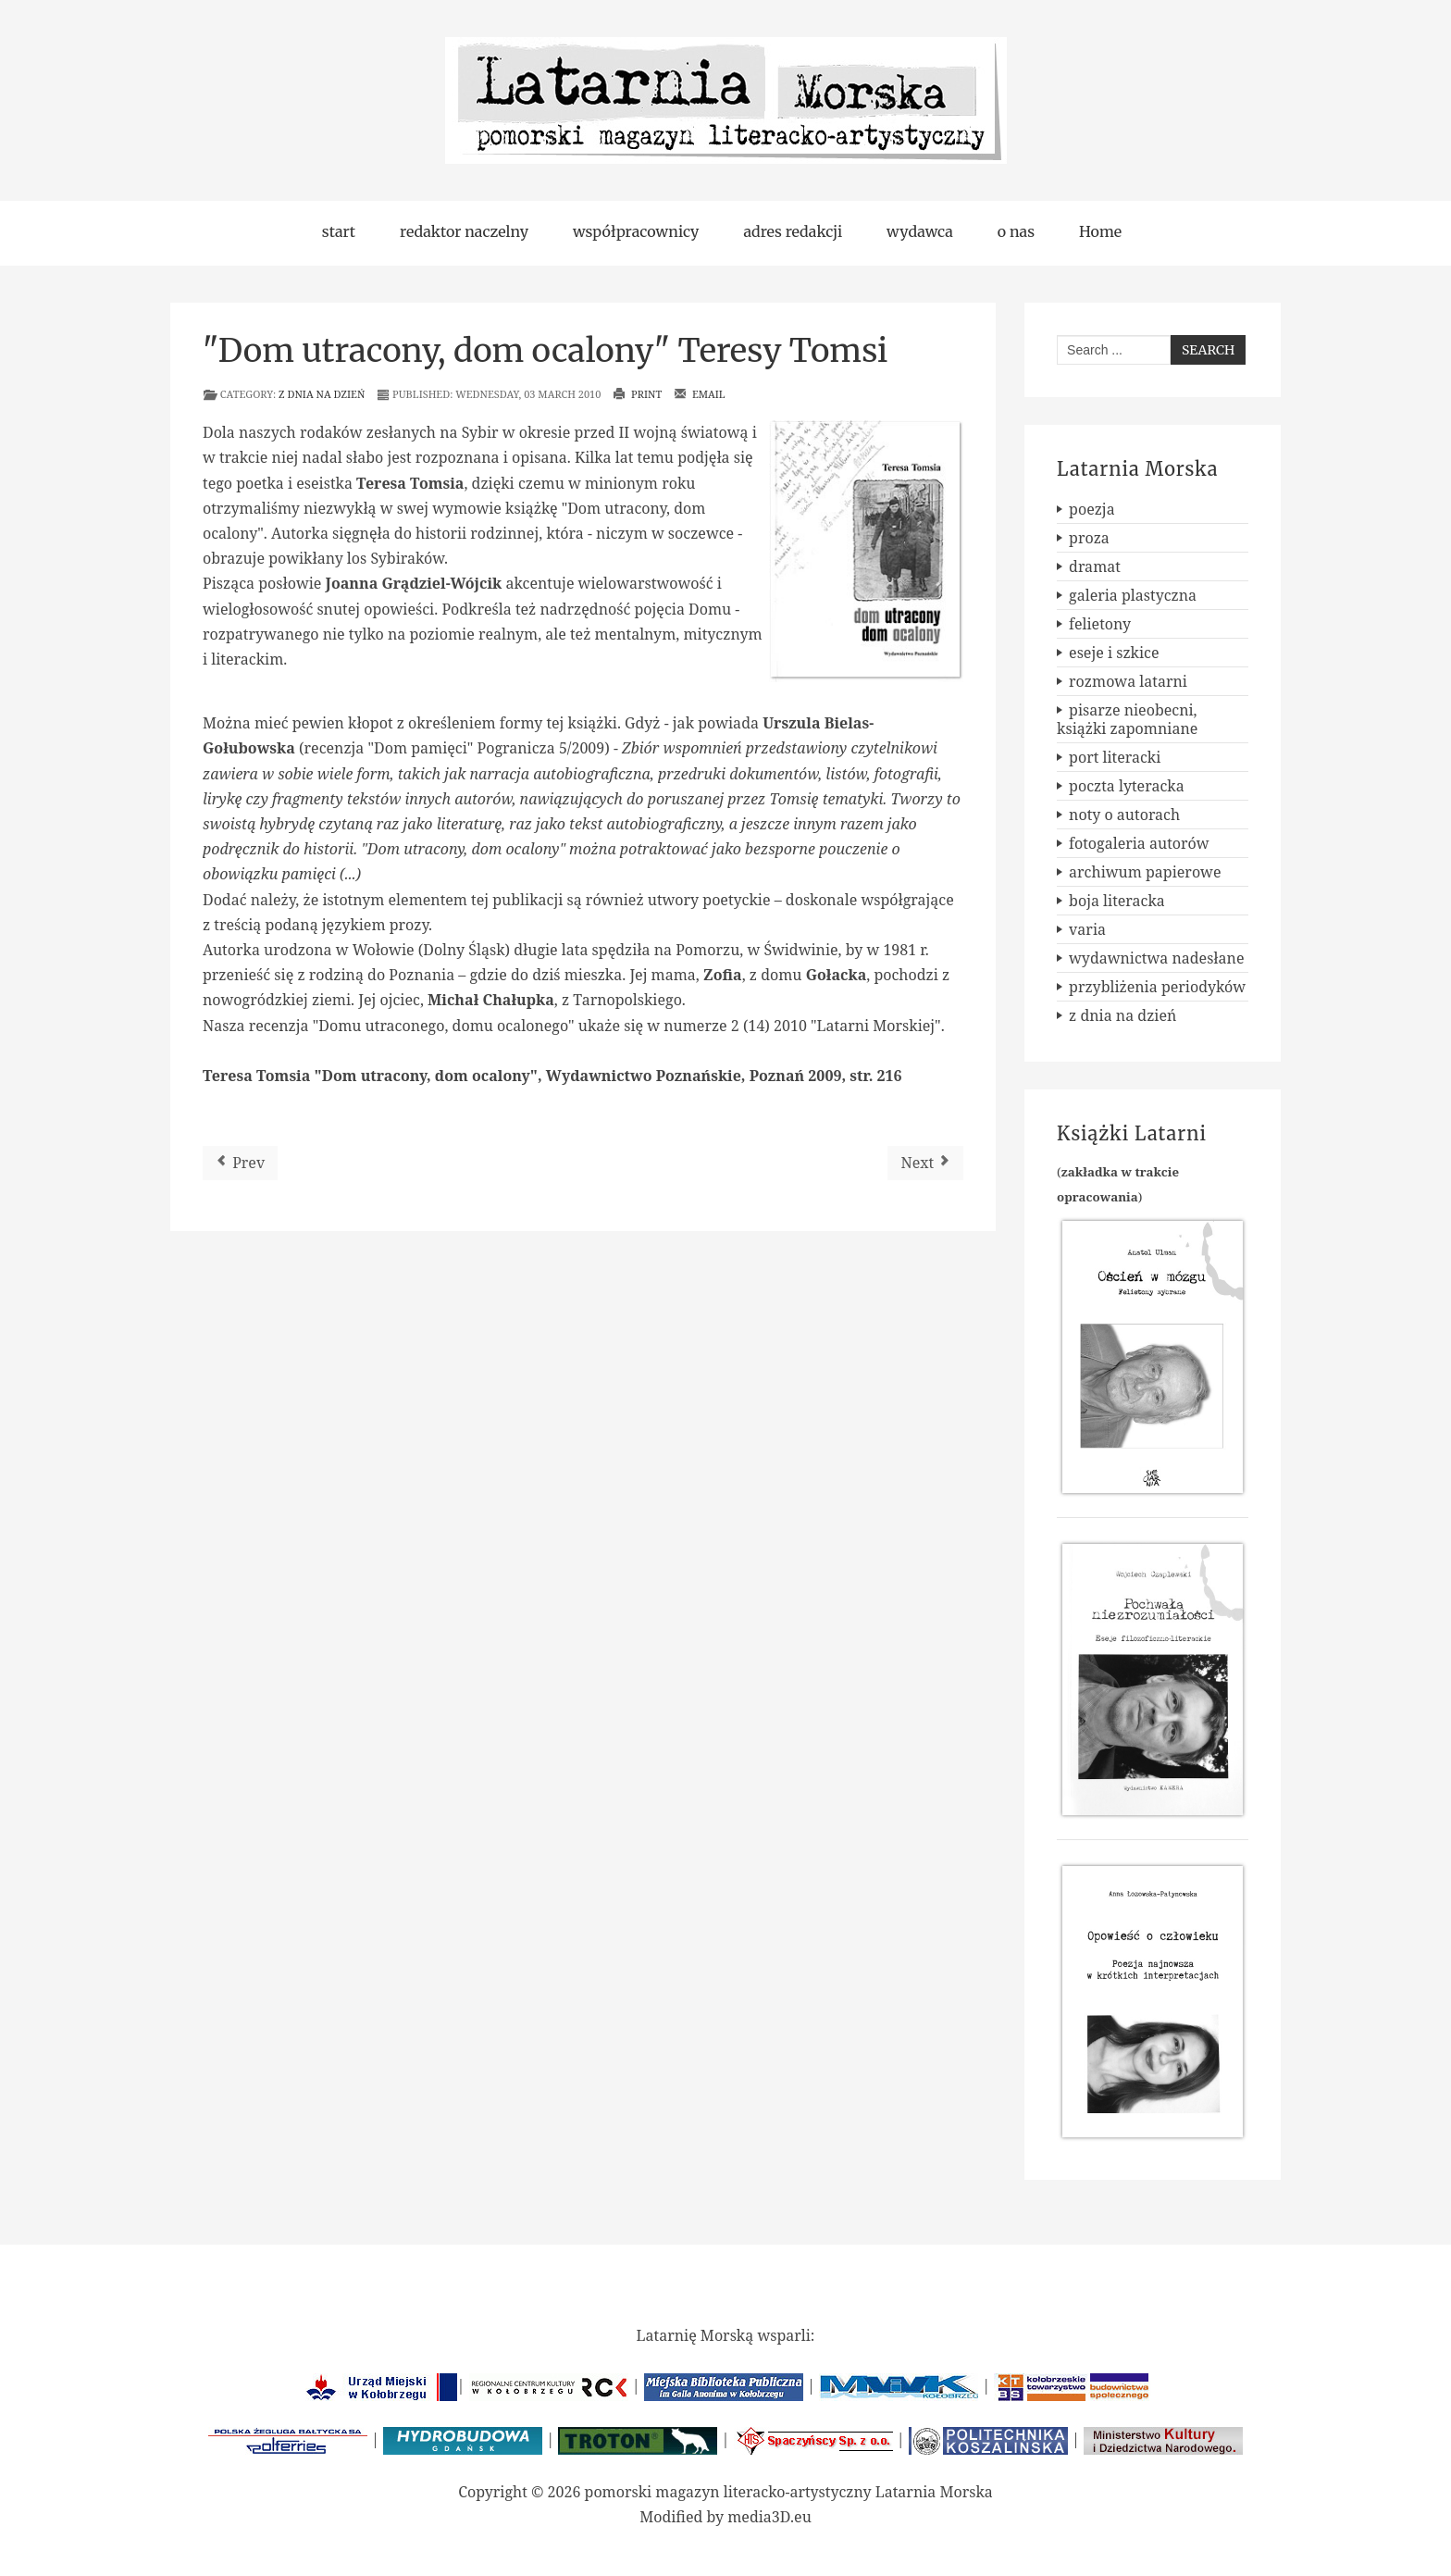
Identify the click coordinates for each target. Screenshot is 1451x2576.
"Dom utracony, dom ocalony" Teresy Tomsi (545, 350)
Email (700, 394)
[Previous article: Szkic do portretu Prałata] (240, 1163)
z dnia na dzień (322, 394)
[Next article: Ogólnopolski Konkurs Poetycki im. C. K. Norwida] (925, 1163)
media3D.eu (769, 2517)
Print (637, 394)
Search (1208, 350)
